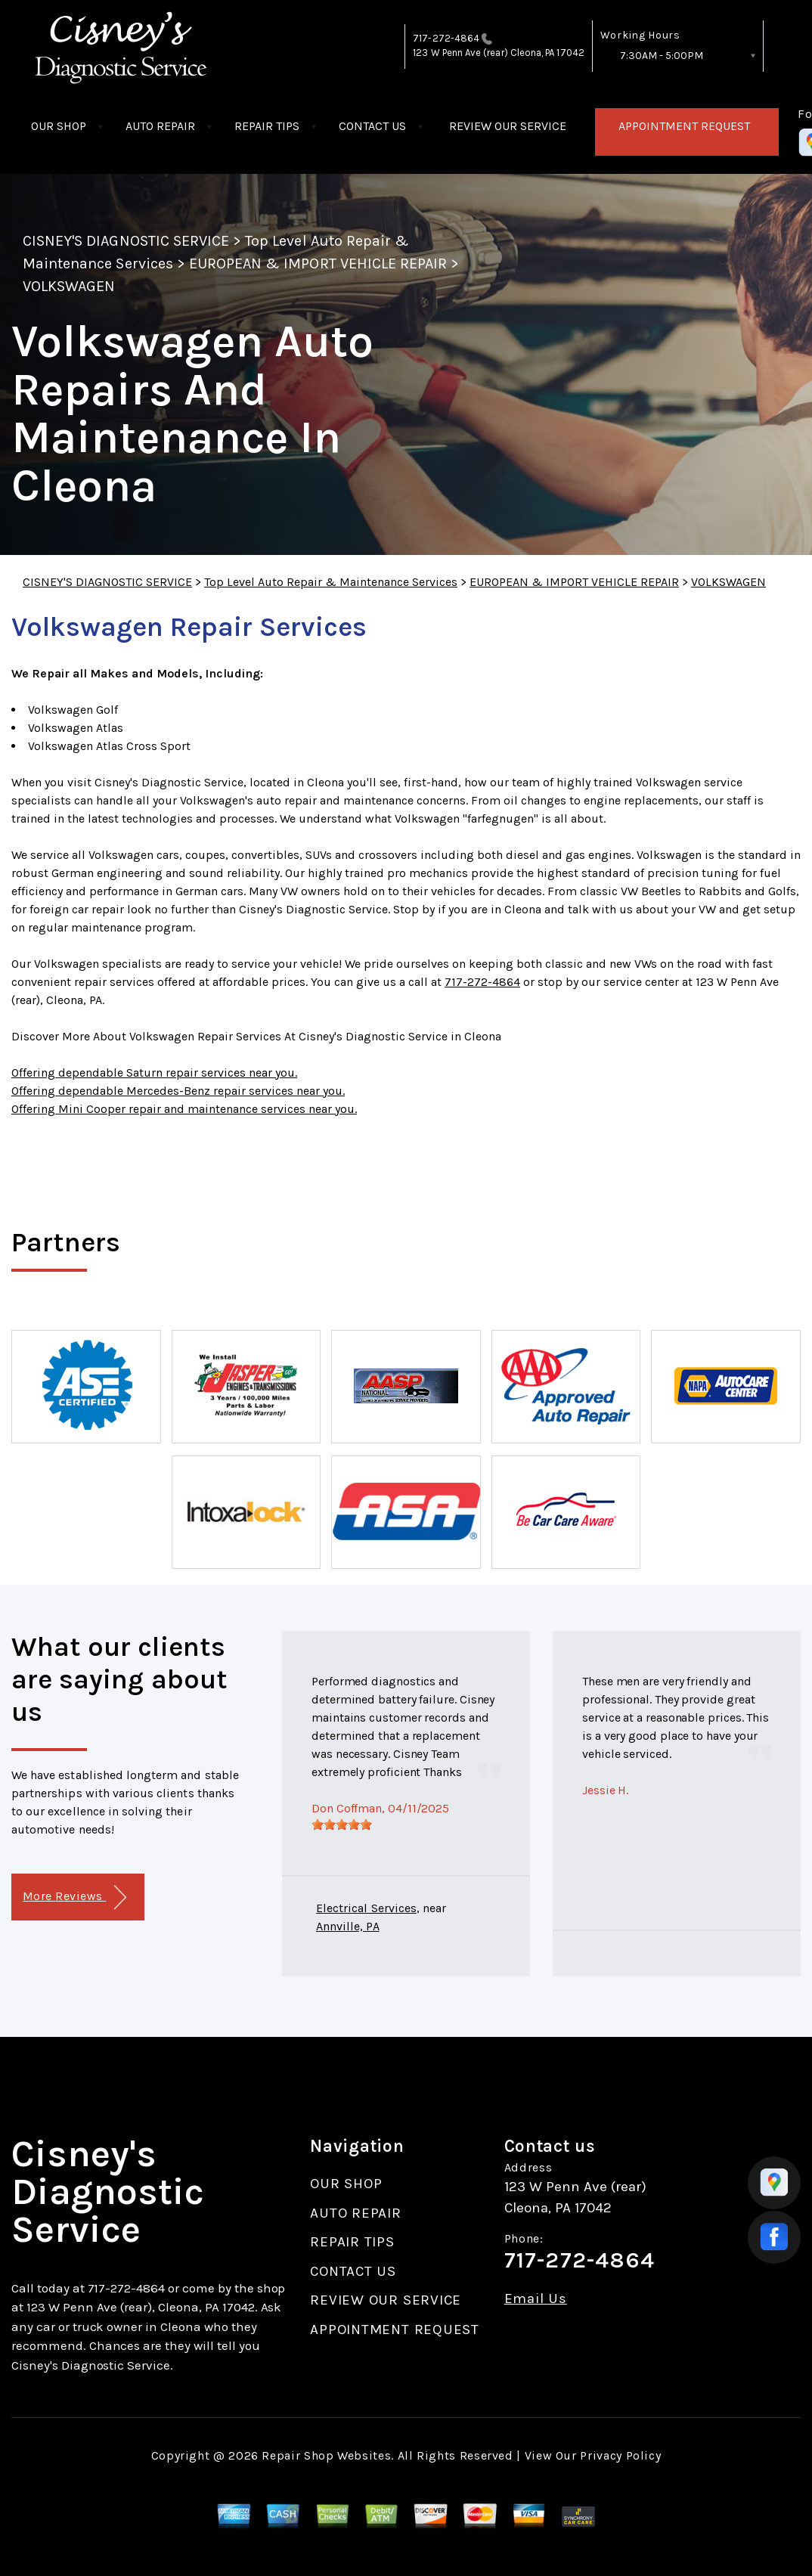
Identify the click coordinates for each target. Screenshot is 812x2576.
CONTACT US (372, 126)
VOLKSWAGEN (69, 286)
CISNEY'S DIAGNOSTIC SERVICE (126, 241)
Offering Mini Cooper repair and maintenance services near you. (184, 1109)
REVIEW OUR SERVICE (507, 126)
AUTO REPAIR (160, 126)
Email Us (535, 2299)
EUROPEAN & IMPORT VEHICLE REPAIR (318, 263)
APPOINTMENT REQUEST (684, 126)
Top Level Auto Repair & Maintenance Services (330, 582)
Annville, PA (348, 1926)
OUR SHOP (58, 126)
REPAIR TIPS (266, 126)
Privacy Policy (620, 2455)
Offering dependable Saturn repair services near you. (154, 1072)
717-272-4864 (446, 38)
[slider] (341, 1824)
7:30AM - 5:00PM (661, 55)
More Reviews (74, 1897)
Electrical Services (366, 1908)
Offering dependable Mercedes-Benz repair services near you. (178, 1090)
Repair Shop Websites (326, 2455)
